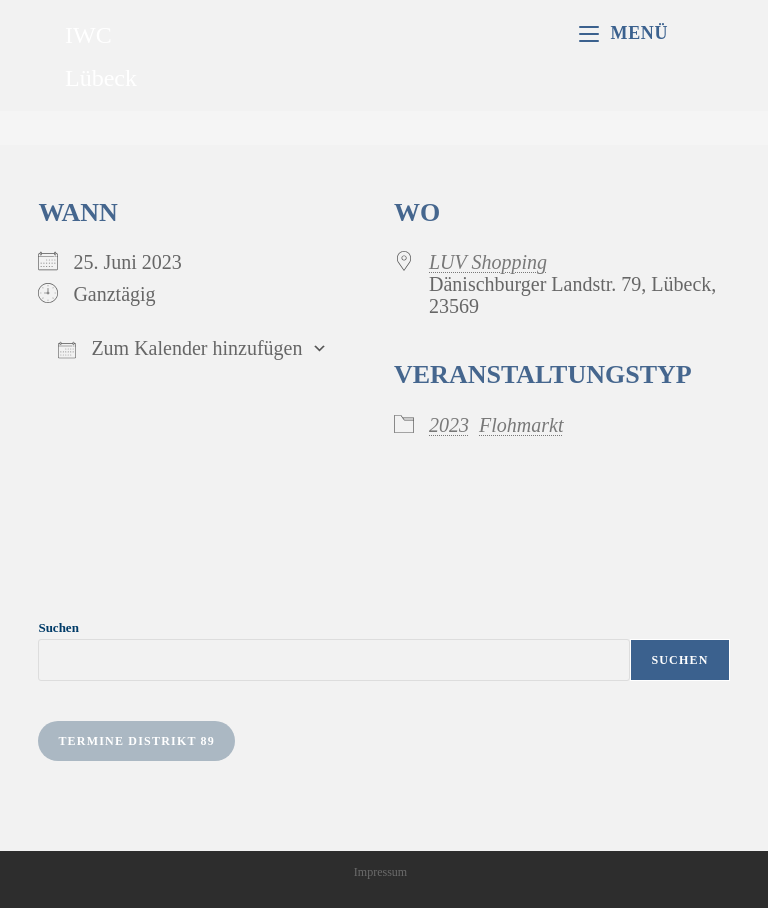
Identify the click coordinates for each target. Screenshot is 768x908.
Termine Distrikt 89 (136, 741)
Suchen (58, 627)
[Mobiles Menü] (623, 33)
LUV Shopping (488, 262)
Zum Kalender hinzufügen (180, 348)
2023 (449, 425)
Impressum (380, 872)
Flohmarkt (521, 425)
